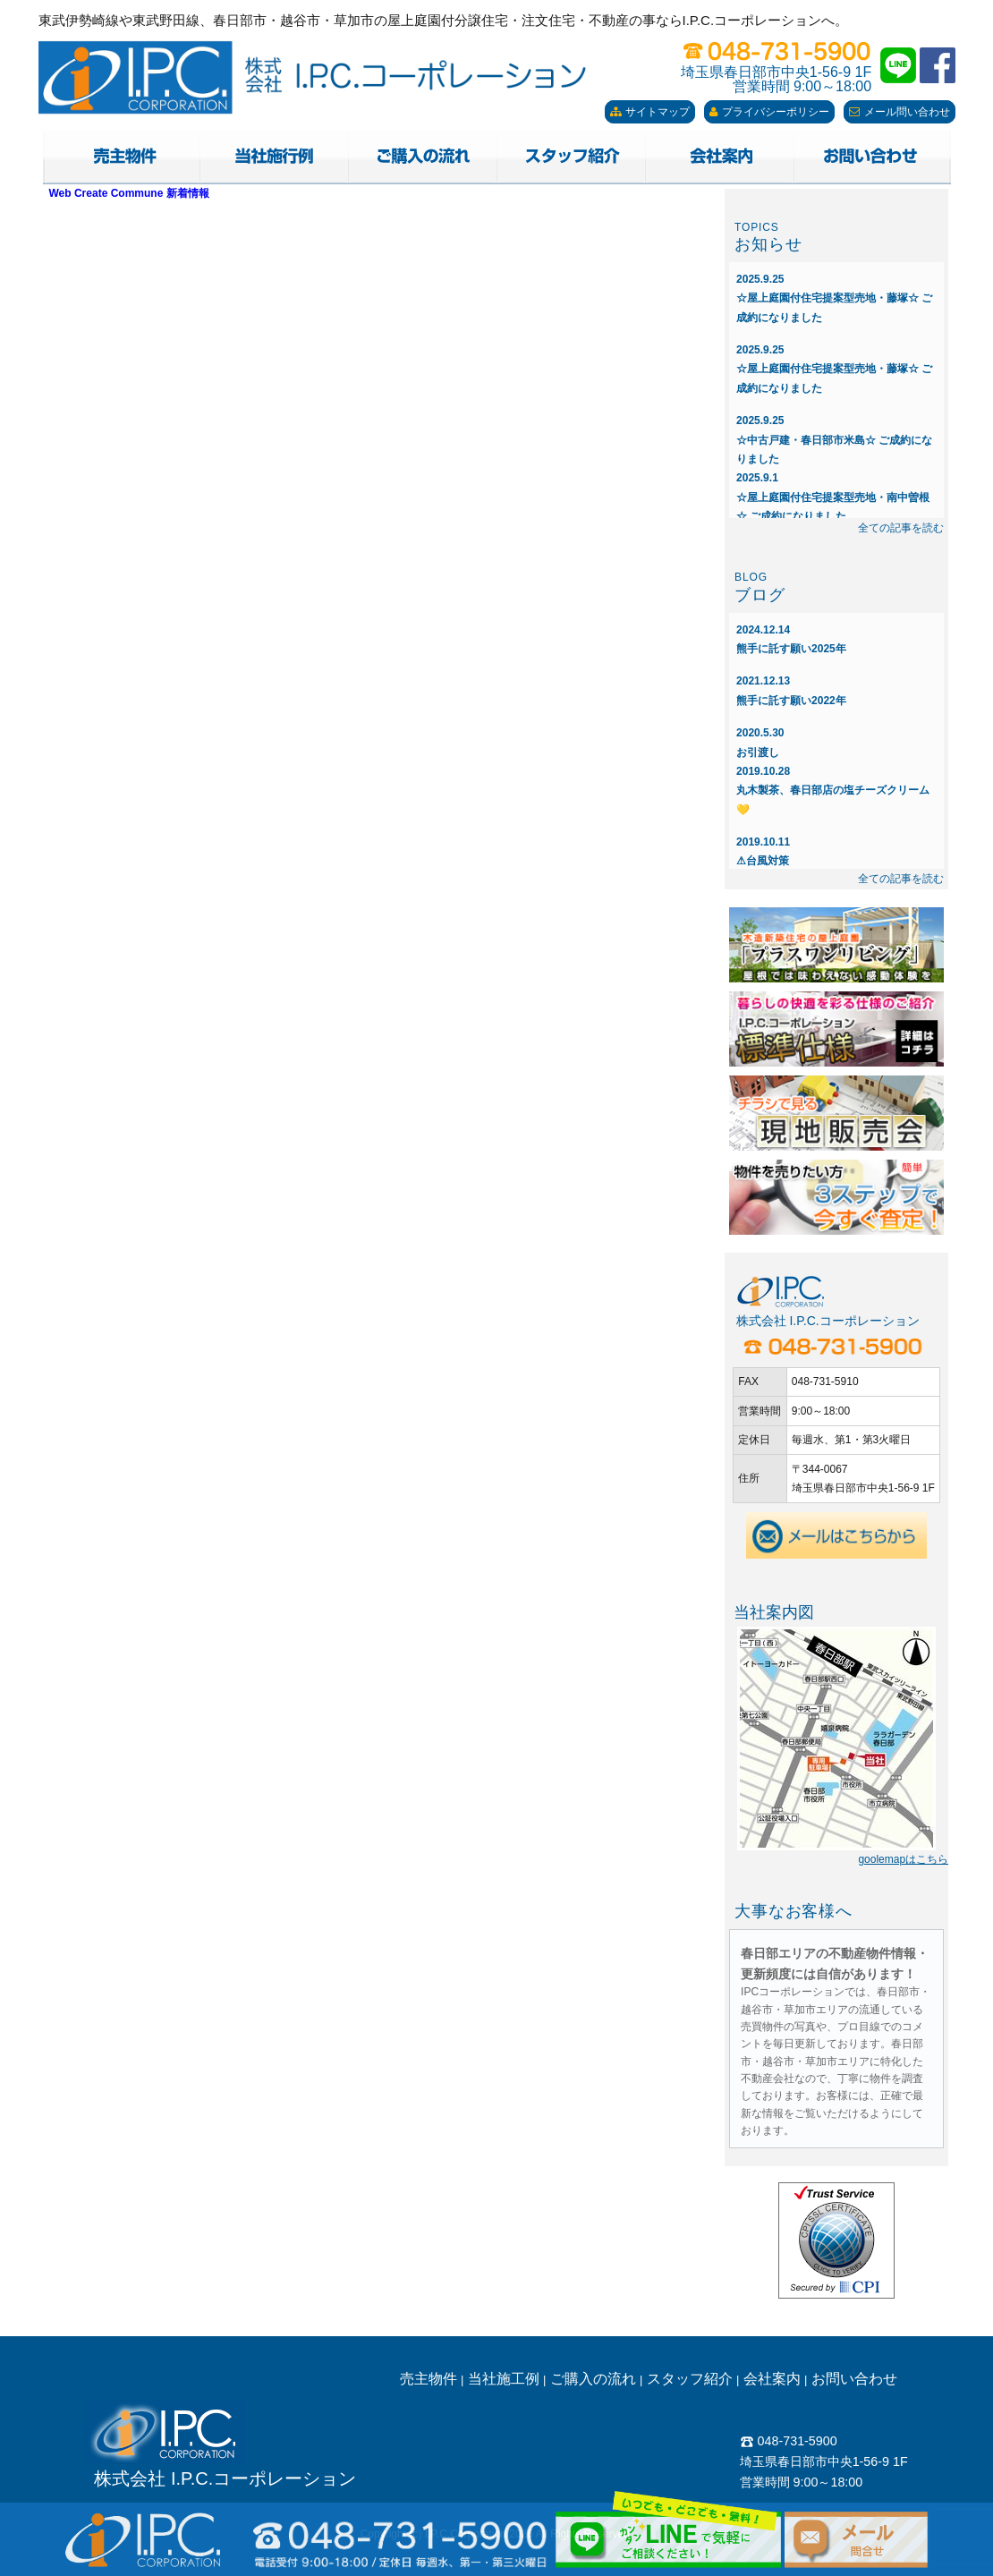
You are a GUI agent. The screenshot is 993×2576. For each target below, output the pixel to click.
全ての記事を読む (901, 528)
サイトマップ (650, 112)
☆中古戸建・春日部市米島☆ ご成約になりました (834, 439)
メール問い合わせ (899, 112)
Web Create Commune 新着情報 (129, 193)
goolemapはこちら (903, 1859)
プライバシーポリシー (769, 112)
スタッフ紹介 (690, 2378)
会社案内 (772, 2378)
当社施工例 (503, 2378)
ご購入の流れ (593, 2378)
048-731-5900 (788, 2441)
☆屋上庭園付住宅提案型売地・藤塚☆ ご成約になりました (834, 298)
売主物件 (428, 2378)
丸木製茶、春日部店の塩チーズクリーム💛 (832, 790)
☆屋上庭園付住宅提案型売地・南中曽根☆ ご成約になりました (832, 497)
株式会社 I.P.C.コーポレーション (225, 2478)
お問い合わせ (854, 2378)
